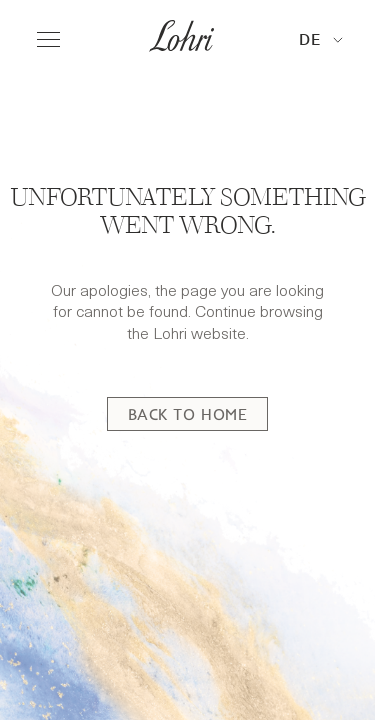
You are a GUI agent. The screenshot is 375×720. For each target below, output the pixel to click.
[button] (321, 40)
